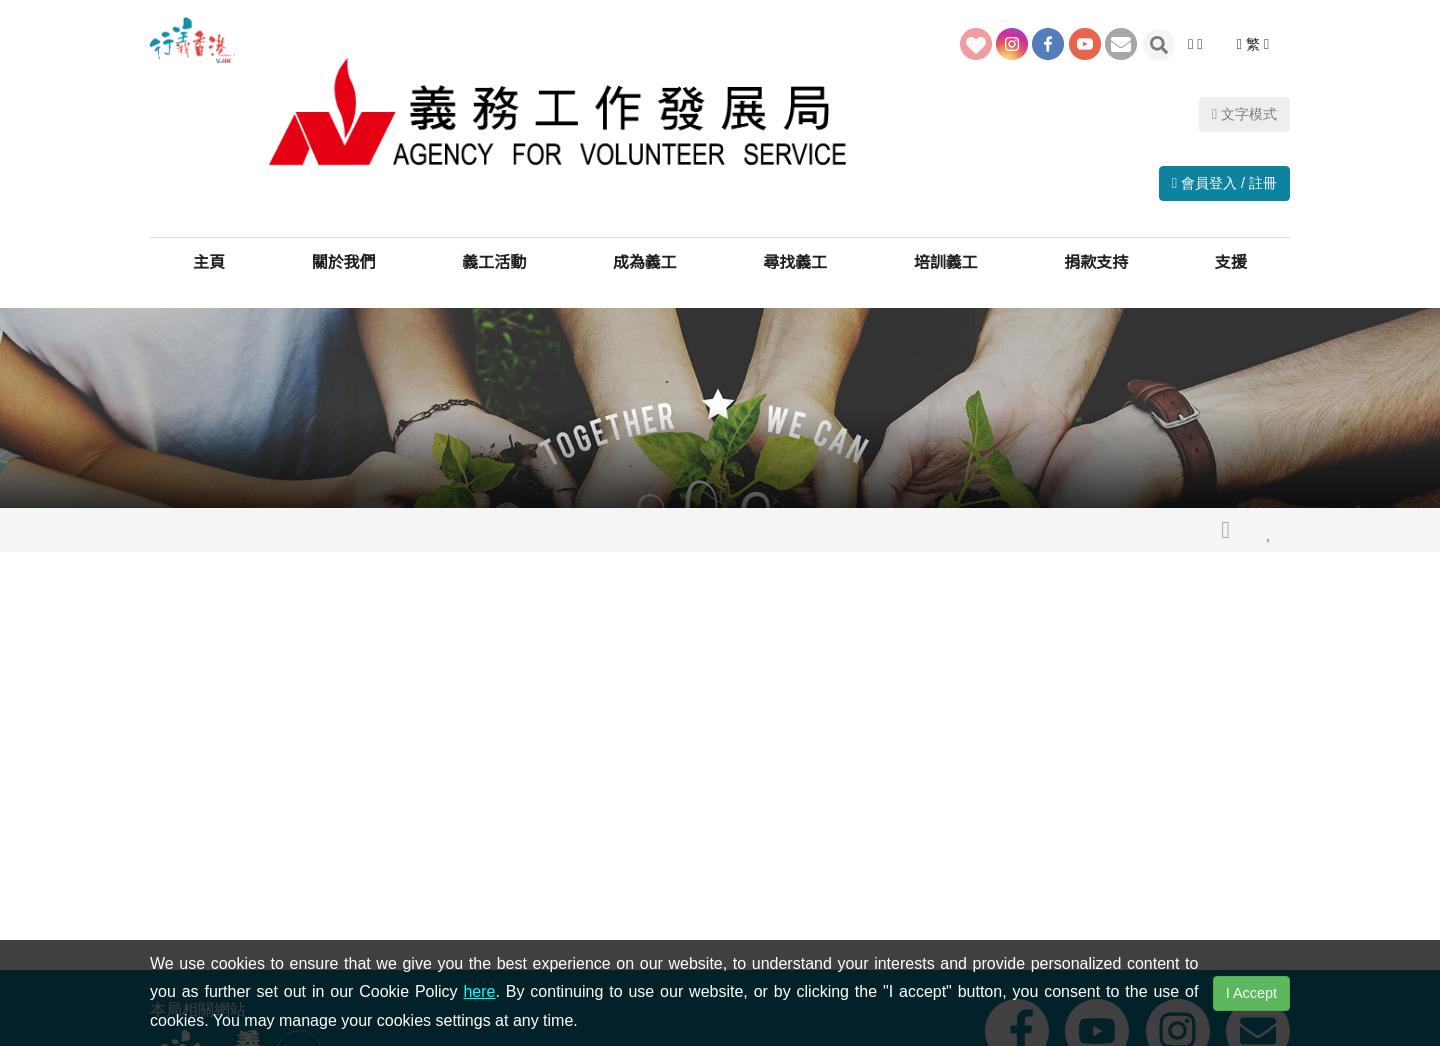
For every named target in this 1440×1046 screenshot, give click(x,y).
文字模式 (1244, 59)
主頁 (209, 249)
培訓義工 (946, 249)
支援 (1231, 249)
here (479, 991)
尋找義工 (795, 249)
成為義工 (645, 249)
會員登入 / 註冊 (1224, 157)
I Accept (1251, 993)
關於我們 (344, 249)
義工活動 (494, 249)
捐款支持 (1096, 249)
